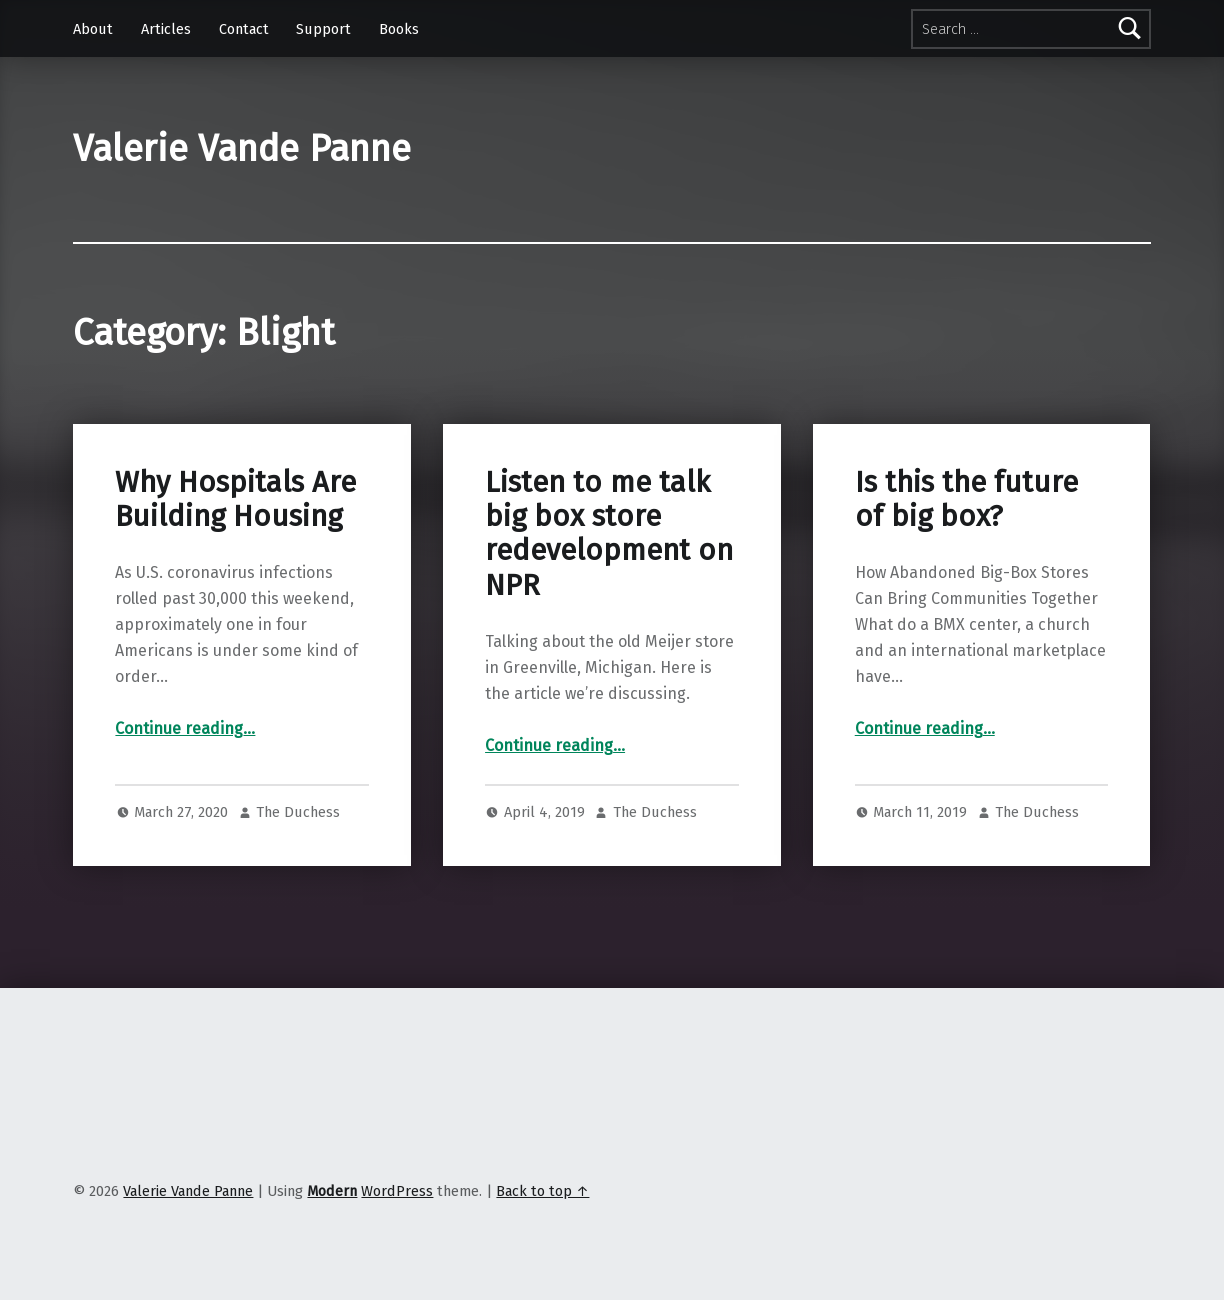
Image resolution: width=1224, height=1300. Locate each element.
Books (399, 29)
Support (323, 29)
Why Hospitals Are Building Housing (235, 499)
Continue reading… (185, 728)
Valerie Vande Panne (242, 149)
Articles (166, 29)
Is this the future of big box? (966, 499)
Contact (244, 29)
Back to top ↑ (542, 1191)
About (93, 29)
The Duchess (298, 812)
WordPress (397, 1191)
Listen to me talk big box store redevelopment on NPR (609, 534)
